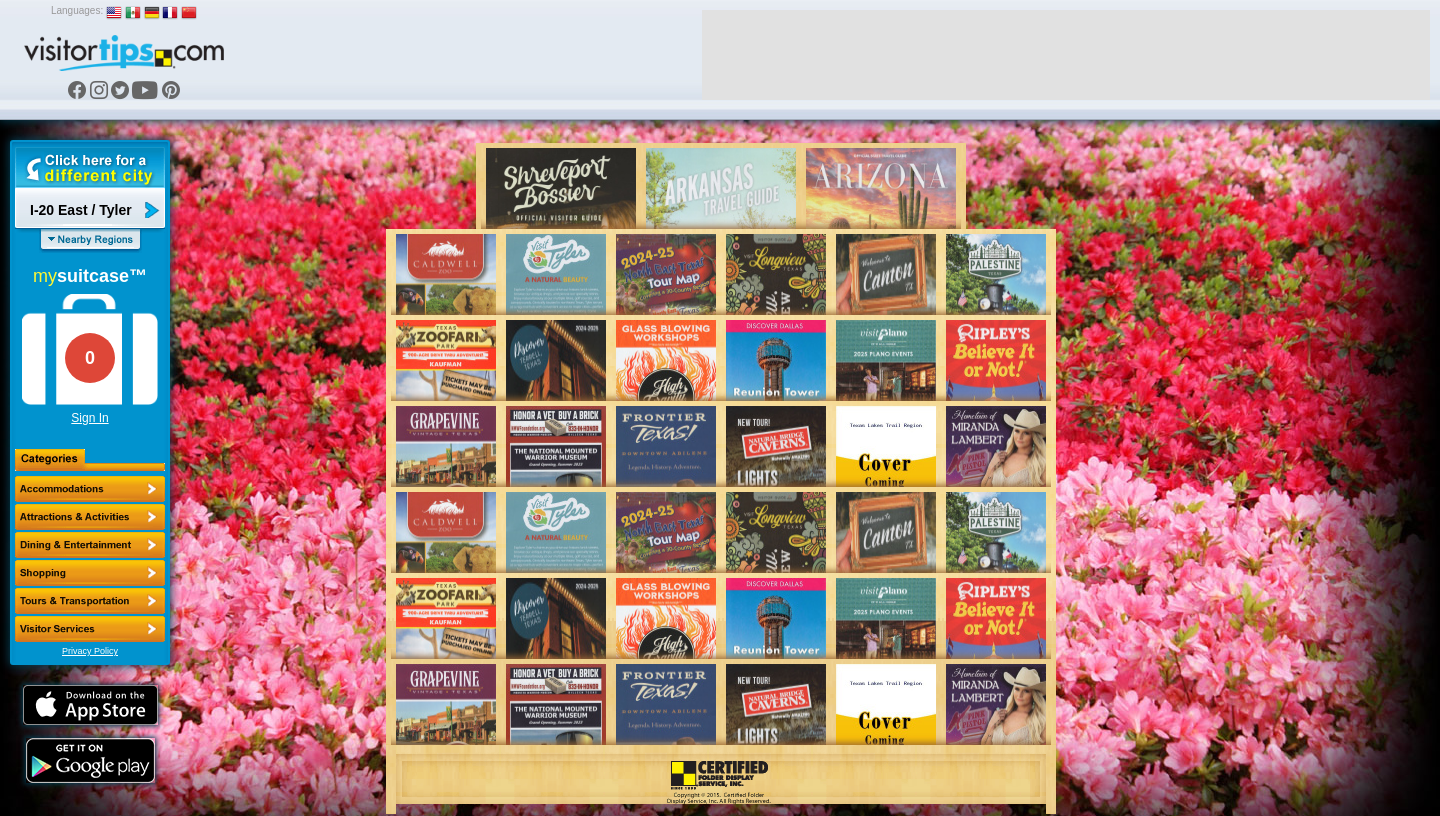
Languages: (77, 10)
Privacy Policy (90, 651)
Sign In (89, 418)
